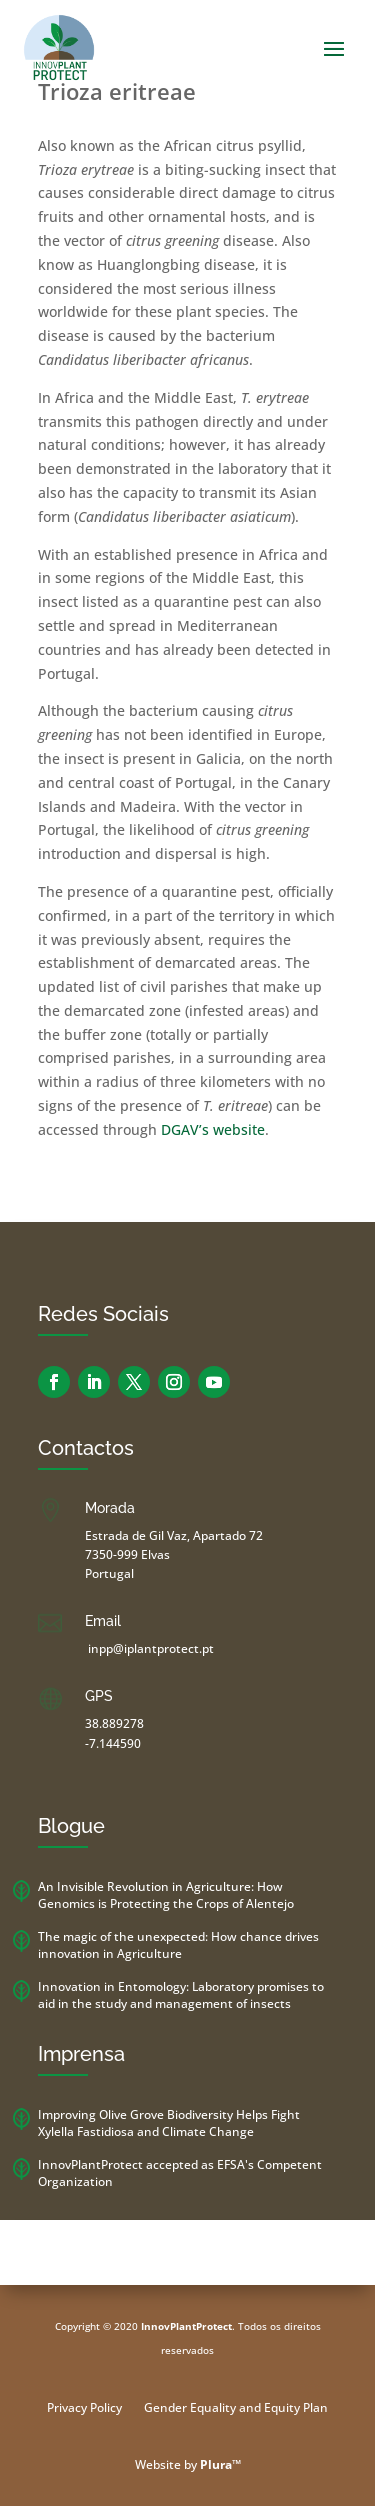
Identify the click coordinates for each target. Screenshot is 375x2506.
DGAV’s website (213, 1129)
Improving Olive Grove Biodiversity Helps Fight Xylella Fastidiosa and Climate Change (169, 2123)
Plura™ (220, 2464)
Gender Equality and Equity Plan (236, 2408)
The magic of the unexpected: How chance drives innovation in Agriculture (178, 1945)
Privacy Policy (84, 2408)
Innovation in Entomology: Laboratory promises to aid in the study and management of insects (181, 1995)
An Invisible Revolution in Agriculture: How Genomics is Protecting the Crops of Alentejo (166, 1895)
